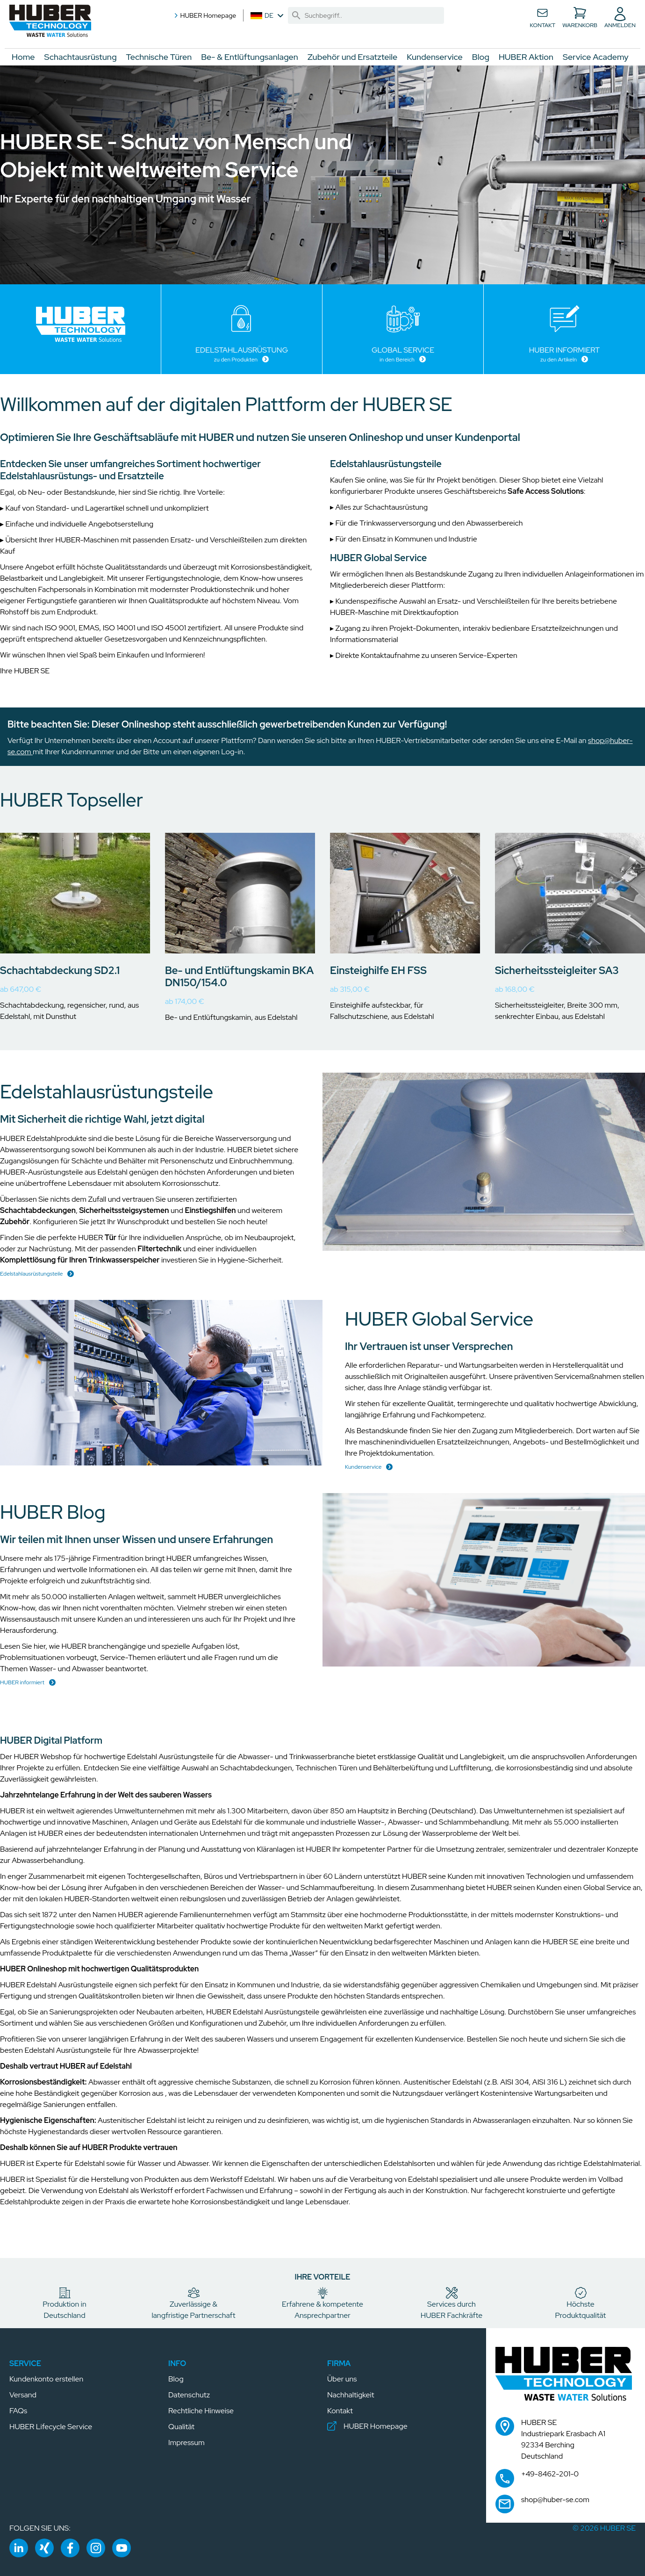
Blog (480, 56)
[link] (296, 15)
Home (23, 56)
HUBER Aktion (526, 56)
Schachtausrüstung (80, 56)
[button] (54, 23)
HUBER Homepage (204, 15)
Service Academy (596, 56)
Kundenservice (434, 56)
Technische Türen (159, 56)
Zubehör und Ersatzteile (352, 56)
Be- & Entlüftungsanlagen (249, 56)
